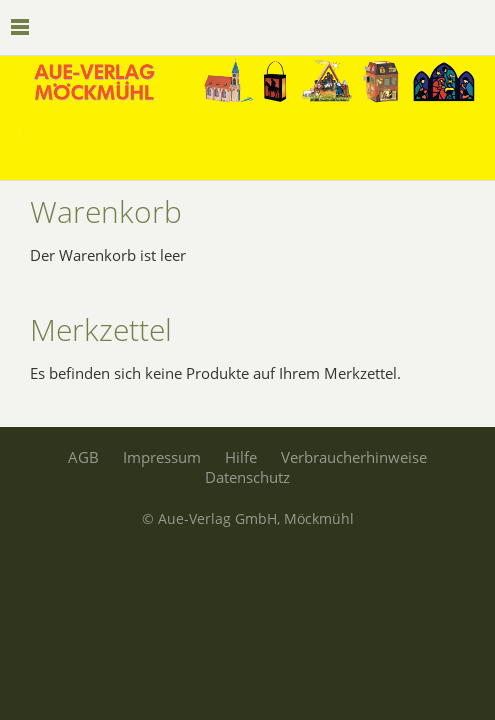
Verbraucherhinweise (354, 457)
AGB (83, 457)
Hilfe (241, 457)
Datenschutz (247, 477)
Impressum (162, 457)
